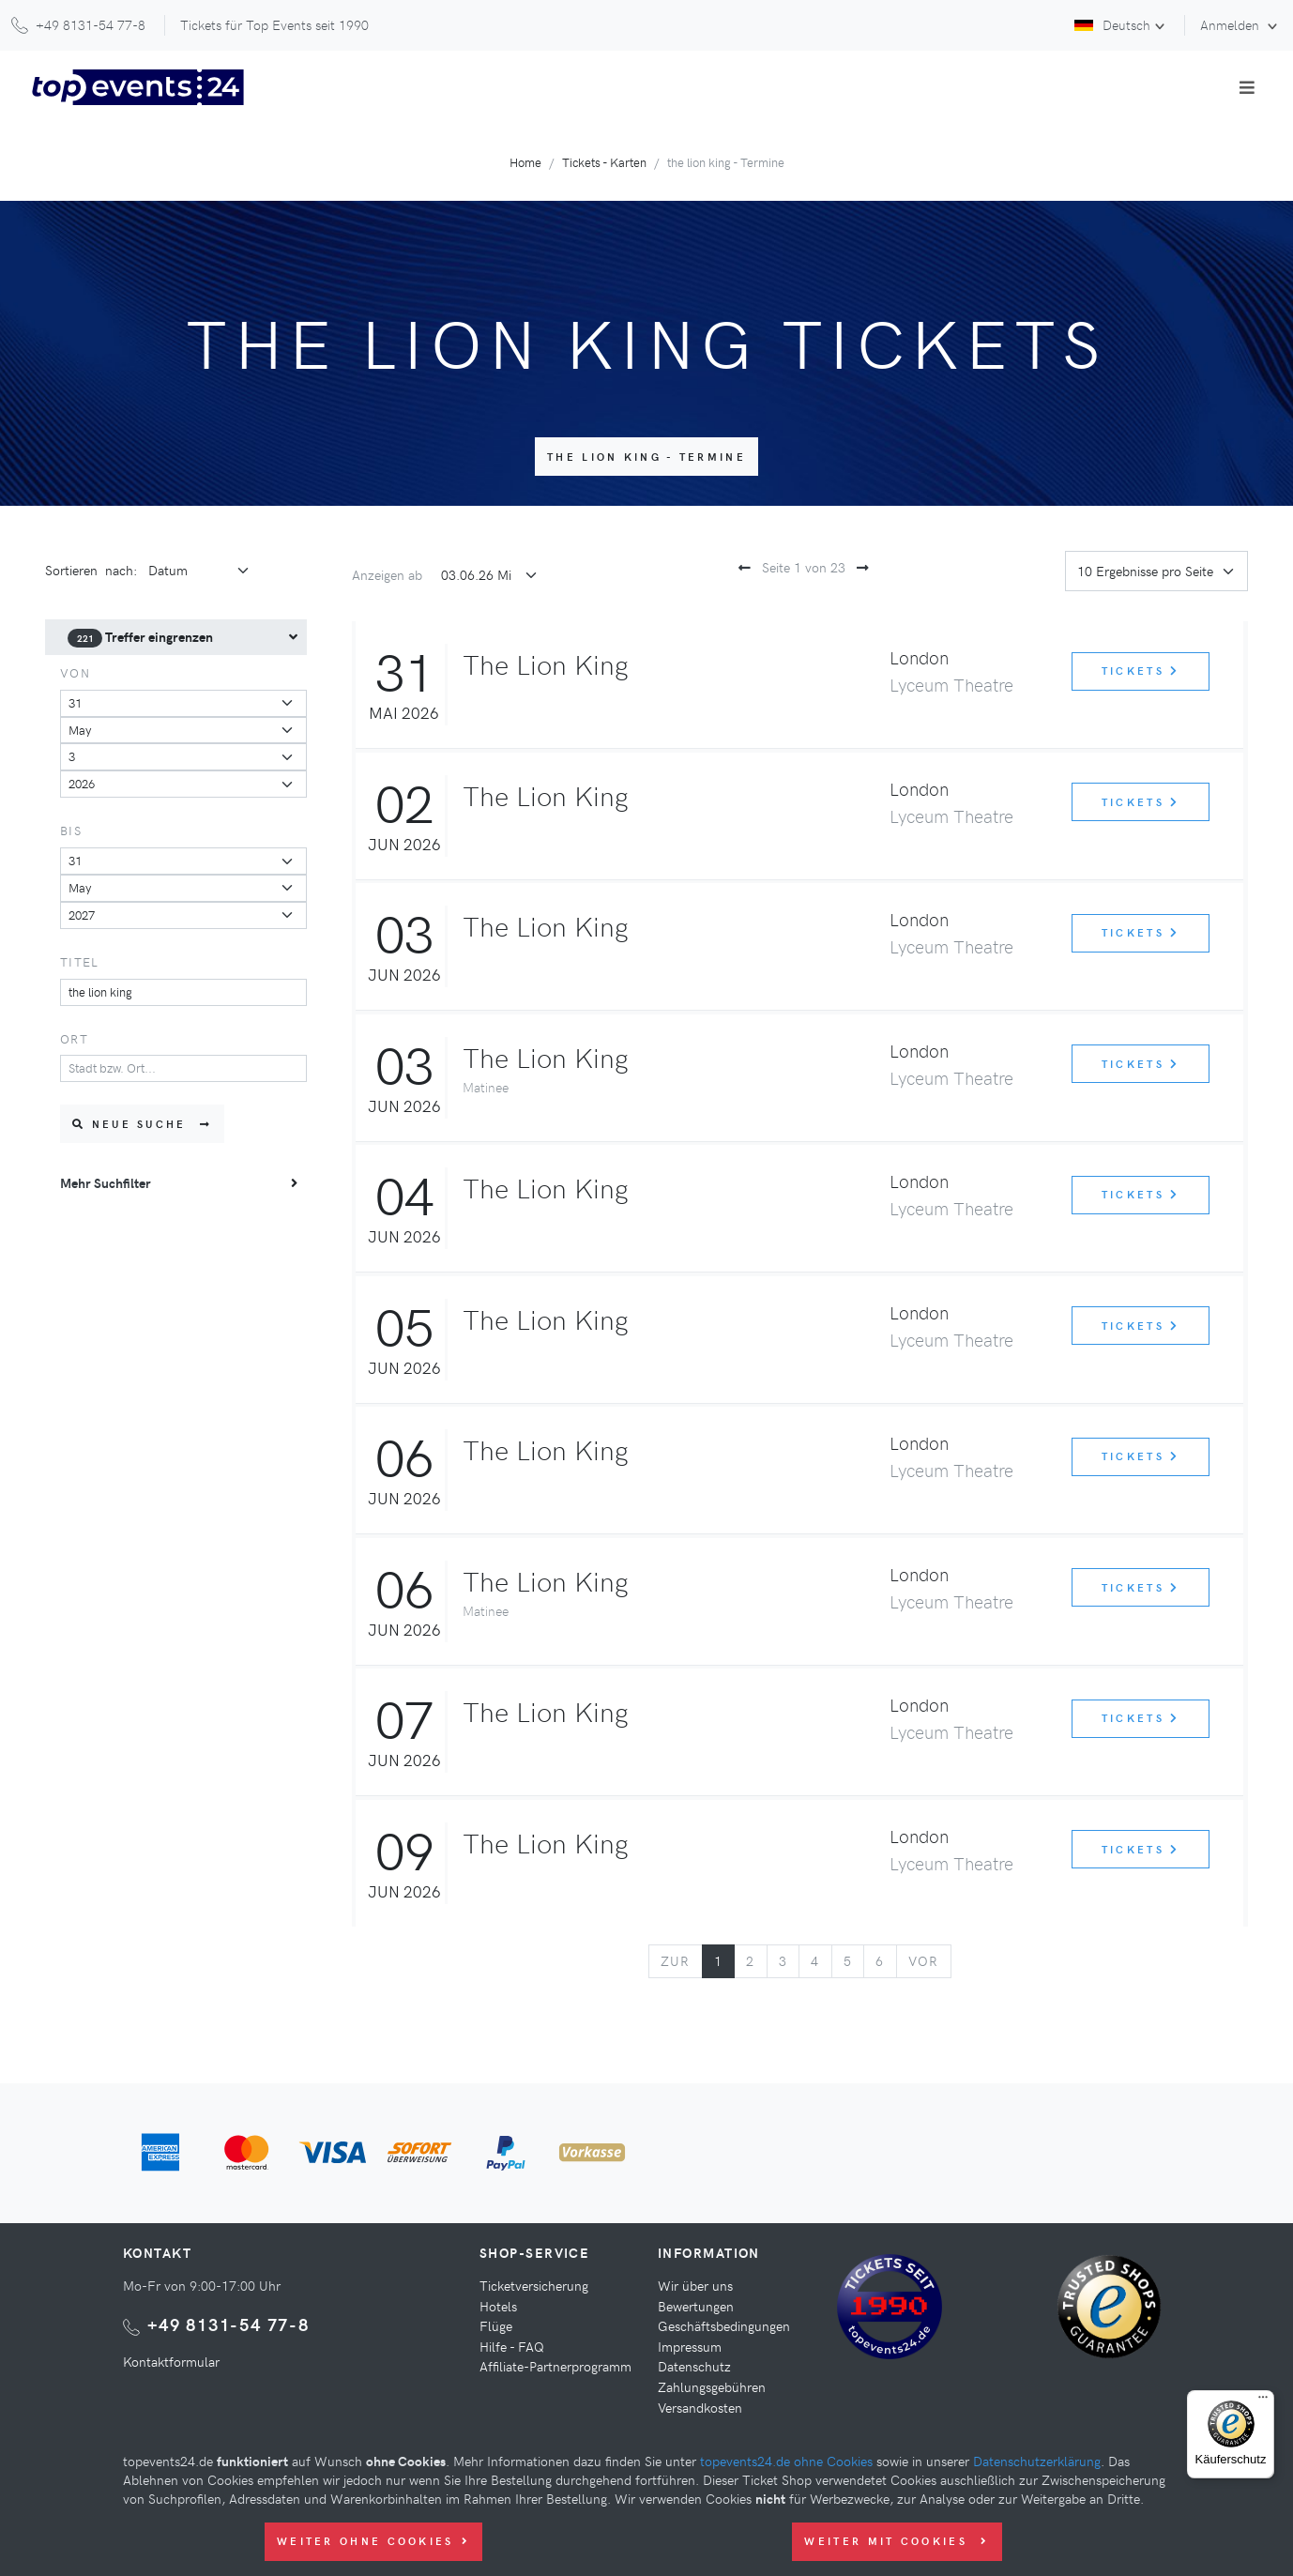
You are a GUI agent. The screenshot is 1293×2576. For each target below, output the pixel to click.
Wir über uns (695, 2285)
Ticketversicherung (533, 2285)
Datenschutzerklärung (1037, 2460)
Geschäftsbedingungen (724, 2325)
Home (525, 162)
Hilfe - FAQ (511, 2346)
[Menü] (1263, 2401)
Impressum (690, 2346)
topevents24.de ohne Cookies (786, 2460)
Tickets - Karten (604, 162)
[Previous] (675, 1961)
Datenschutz (694, 2365)
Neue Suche (142, 1124)
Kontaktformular (171, 2361)
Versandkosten (700, 2407)
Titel (79, 961)
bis (71, 830)
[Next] (923, 1961)
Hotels (498, 2305)
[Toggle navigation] (1247, 87)
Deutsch (1112, 24)
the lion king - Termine (646, 457)
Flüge (495, 2325)
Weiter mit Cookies (896, 2541)
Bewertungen (696, 2305)
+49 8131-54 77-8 (228, 2324)
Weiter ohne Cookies (373, 2541)
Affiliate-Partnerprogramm (555, 2365)
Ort (74, 1038)
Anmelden (1231, 24)
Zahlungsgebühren (712, 2386)
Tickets (1141, 670)
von (75, 672)
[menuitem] (176, 637)
